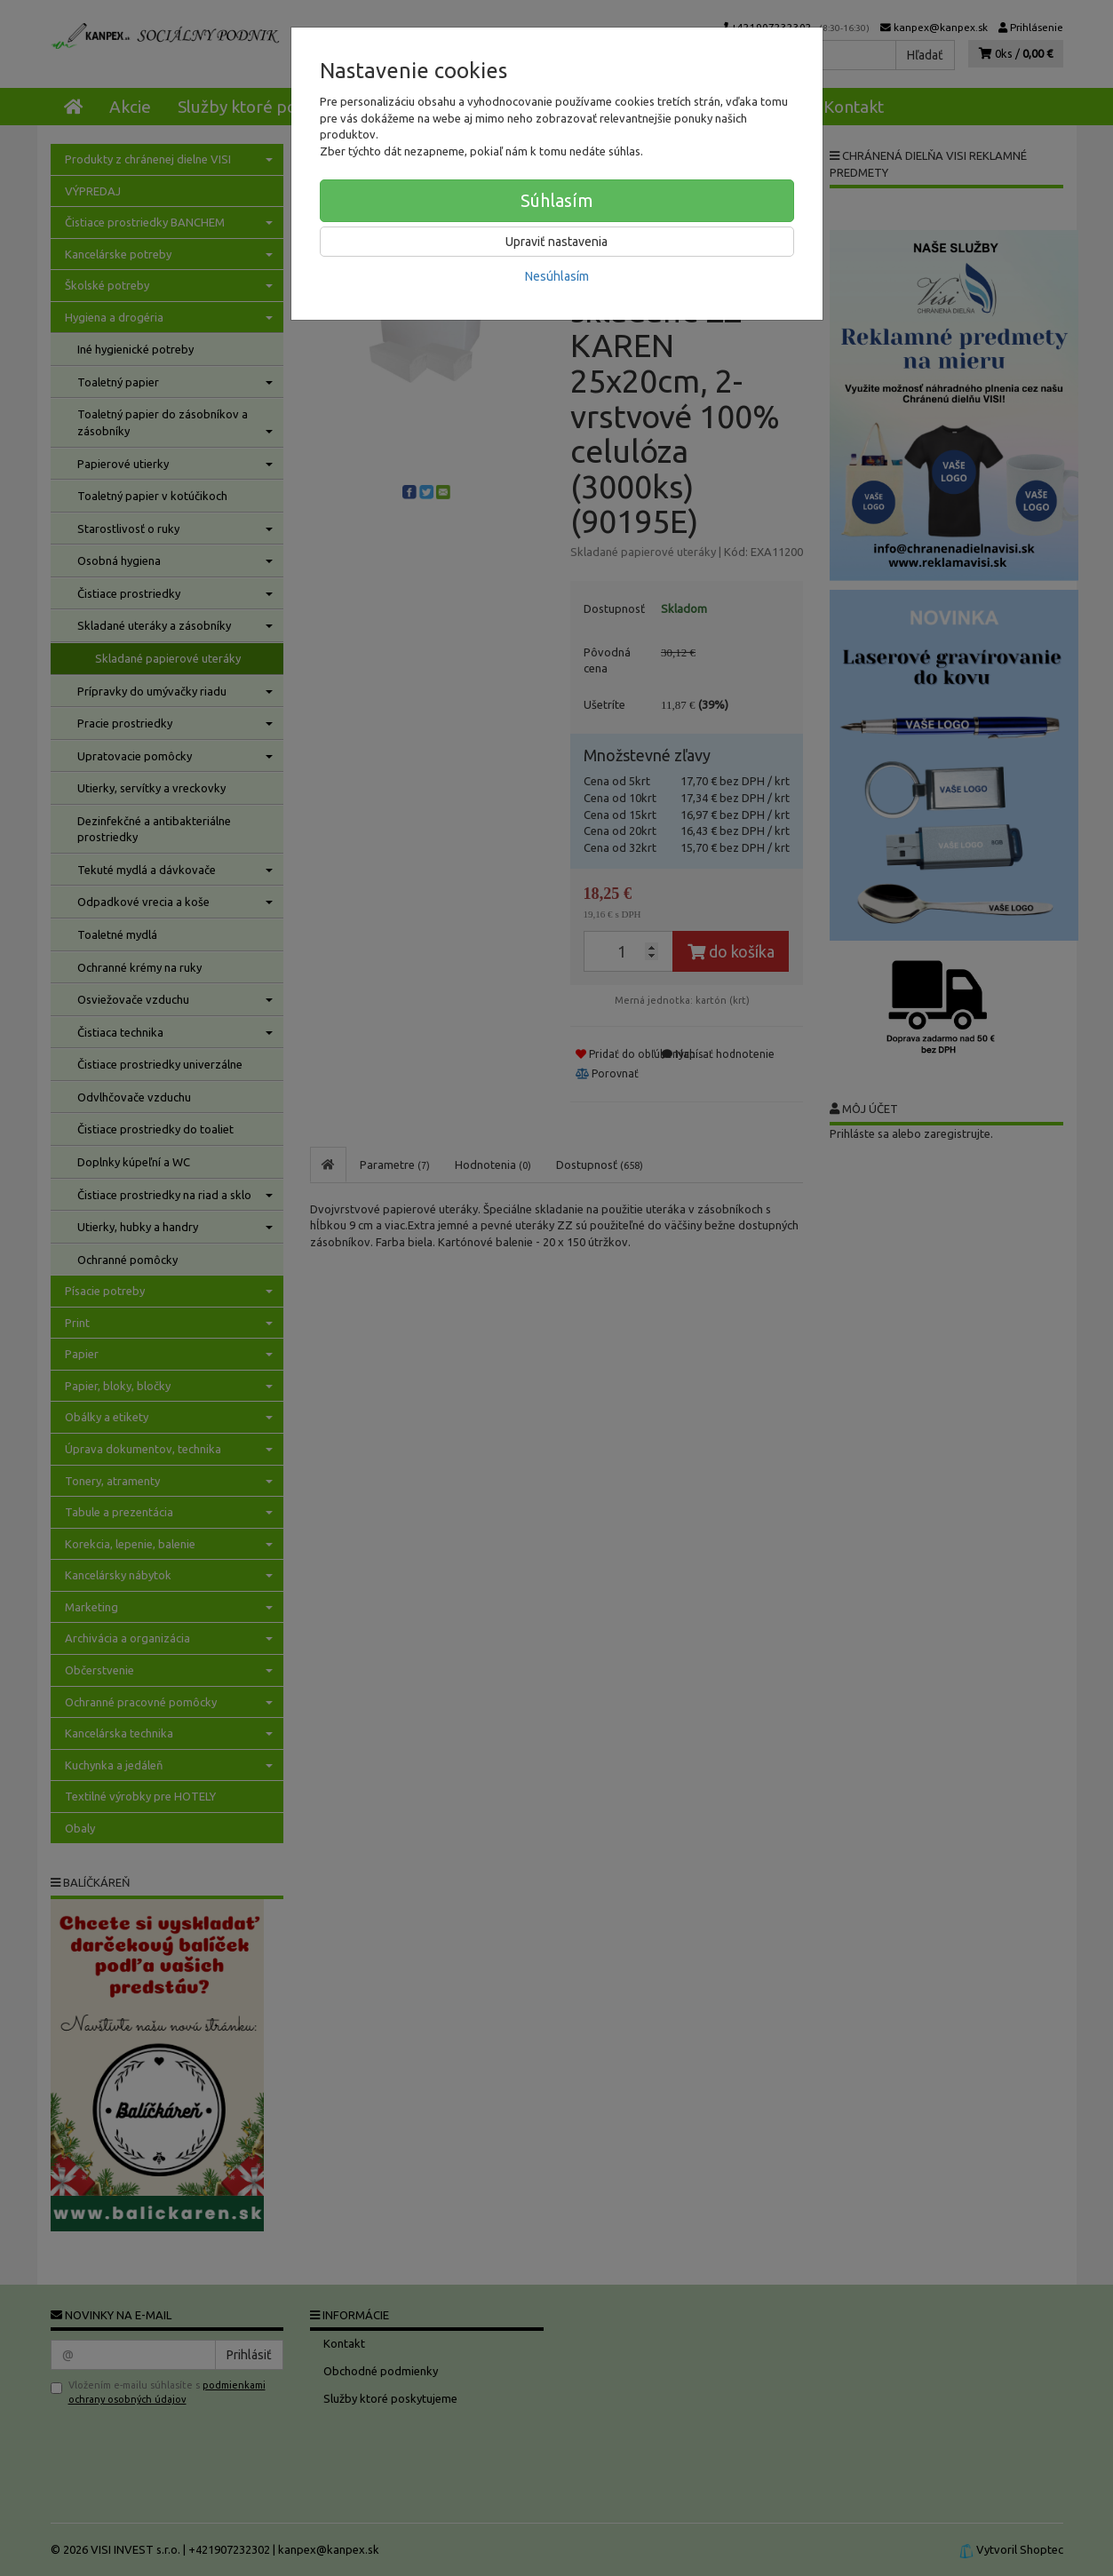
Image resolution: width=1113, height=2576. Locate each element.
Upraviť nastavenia (556, 242)
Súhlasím (557, 200)
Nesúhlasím (557, 276)
